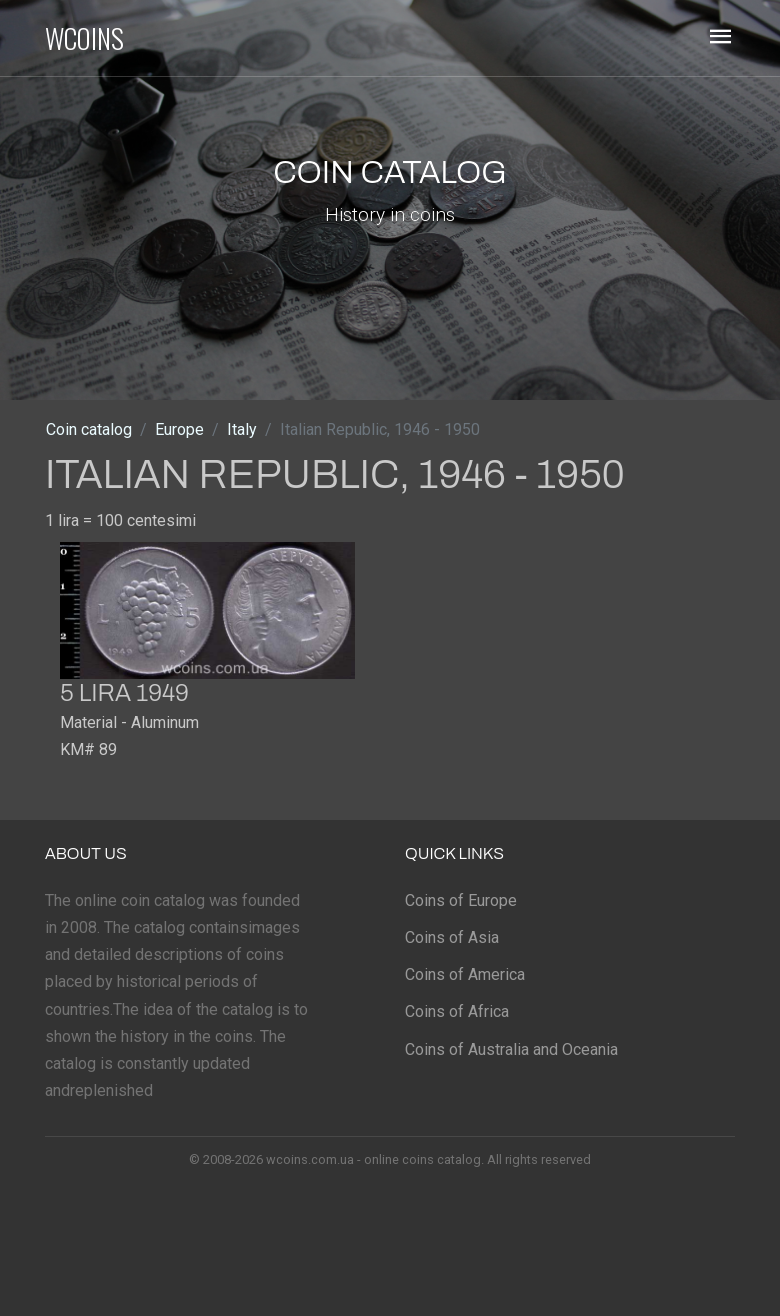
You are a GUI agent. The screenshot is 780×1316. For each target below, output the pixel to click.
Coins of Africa (457, 1011)
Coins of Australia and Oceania (511, 1049)
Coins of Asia (452, 937)
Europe (179, 429)
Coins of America (465, 974)
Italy (242, 429)
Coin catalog (89, 429)
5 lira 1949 (124, 693)
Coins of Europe (461, 900)
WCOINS (84, 38)
